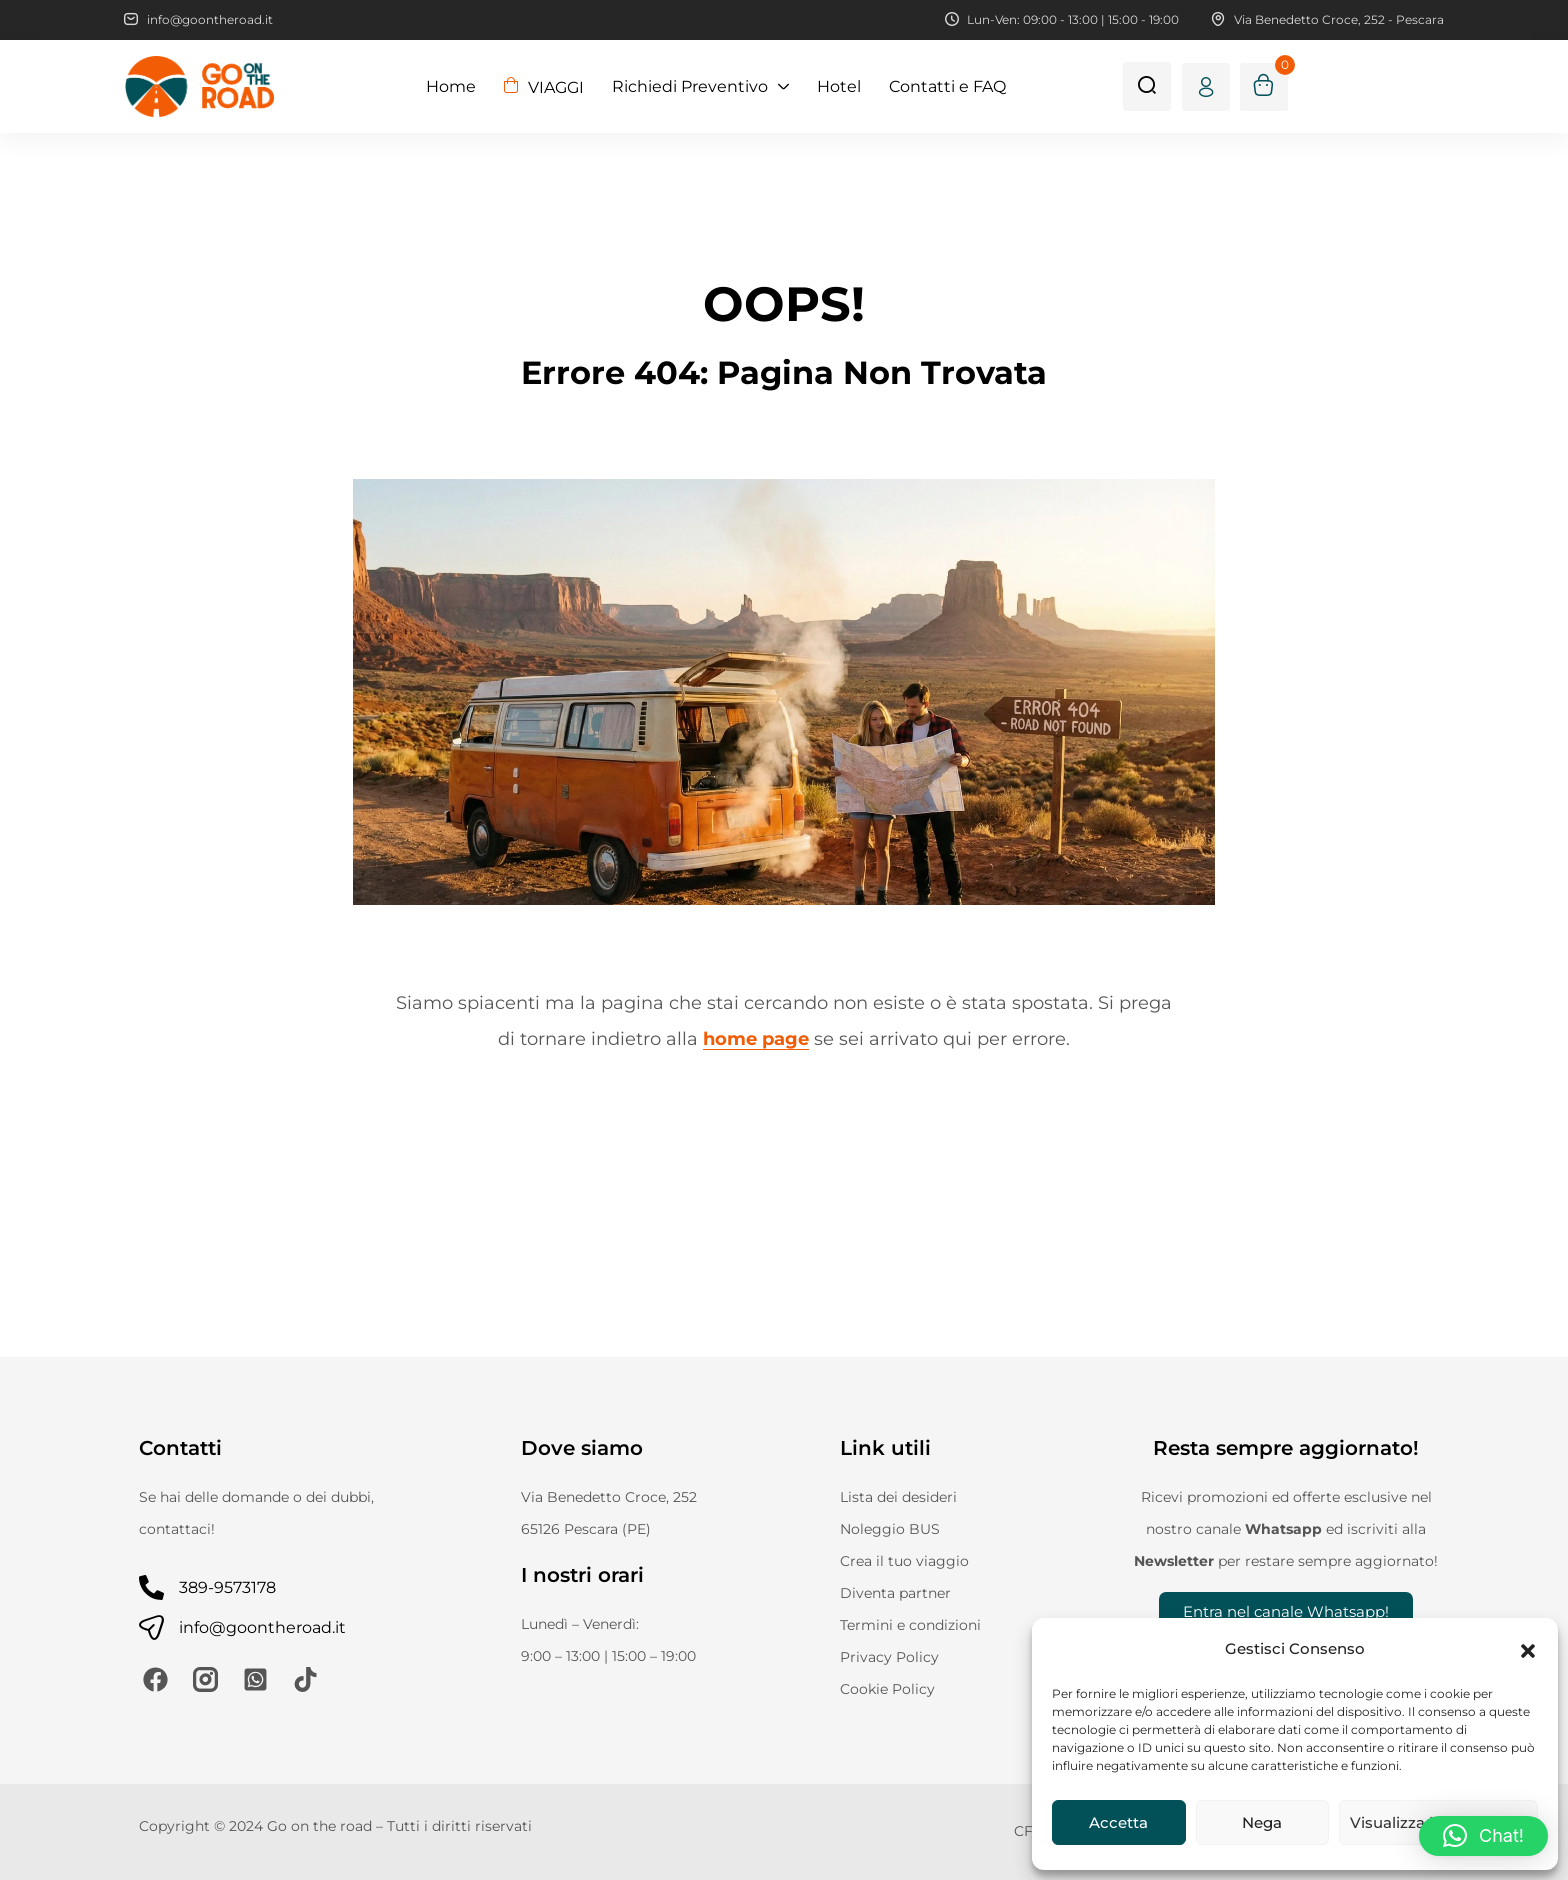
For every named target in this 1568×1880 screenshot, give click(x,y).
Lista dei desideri (898, 1497)
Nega (1262, 1822)
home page (756, 1039)
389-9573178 (227, 1587)
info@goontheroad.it (262, 1627)
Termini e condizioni (910, 1625)
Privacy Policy (889, 1657)
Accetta (1118, 1822)
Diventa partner (895, 1593)
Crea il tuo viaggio (904, 1561)
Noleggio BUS (890, 1529)
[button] (1528, 1649)
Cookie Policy (887, 1689)
